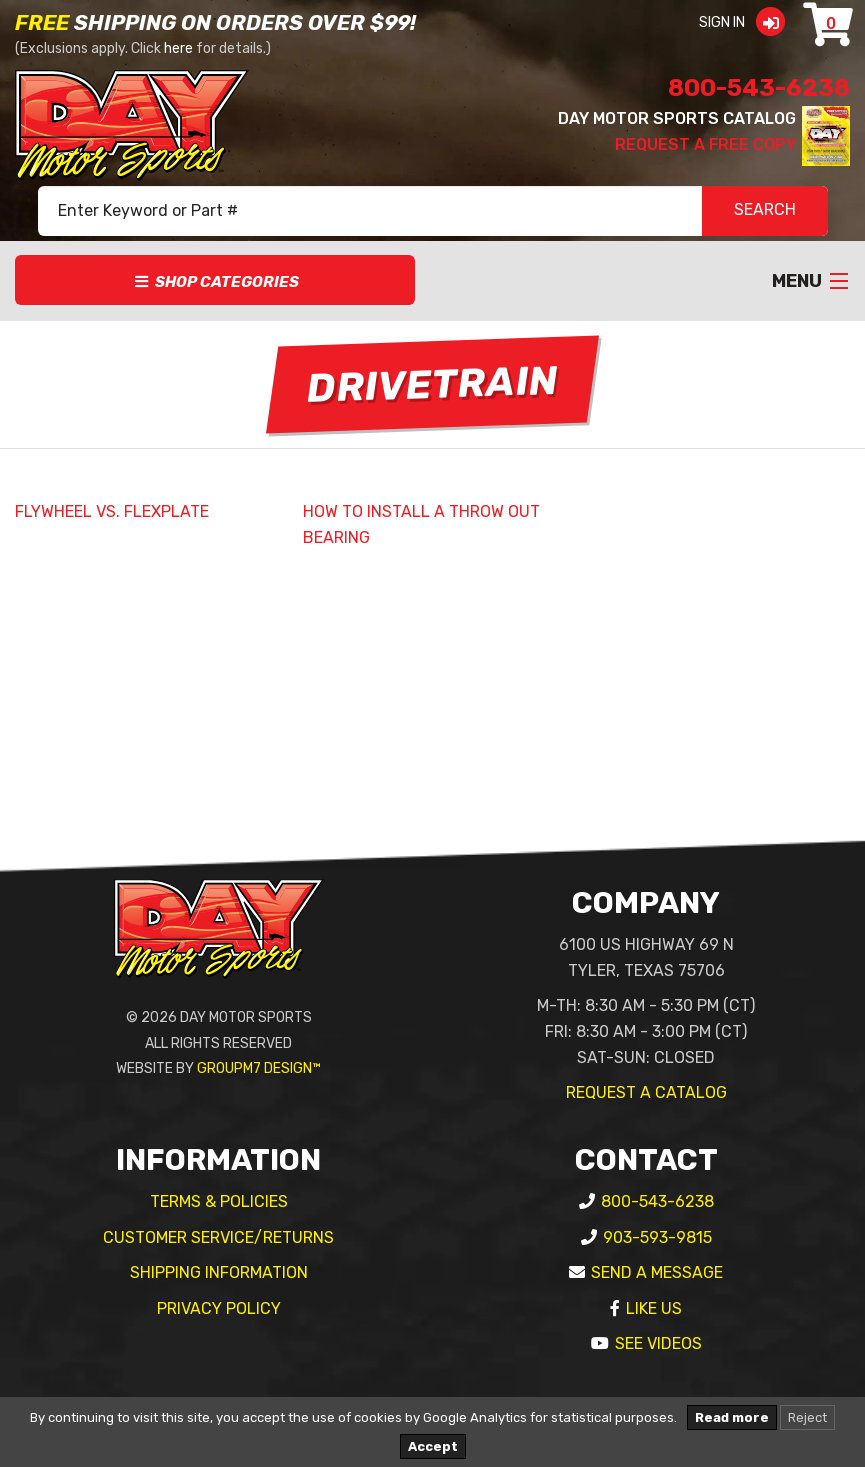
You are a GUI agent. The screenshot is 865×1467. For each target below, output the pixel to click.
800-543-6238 (759, 88)
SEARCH (765, 211)
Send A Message (657, 1272)
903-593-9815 (657, 1237)
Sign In (748, 22)
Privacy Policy (219, 1308)
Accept (433, 1446)
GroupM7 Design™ (259, 1068)
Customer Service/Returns (218, 1237)
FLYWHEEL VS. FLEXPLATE (112, 511)
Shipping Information (219, 1272)
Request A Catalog (646, 1092)
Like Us (654, 1308)
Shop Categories (215, 282)
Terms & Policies (219, 1201)
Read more (732, 1417)
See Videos (658, 1343)
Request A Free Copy (705, 144)
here (178, 48)
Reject (807, 1417)
